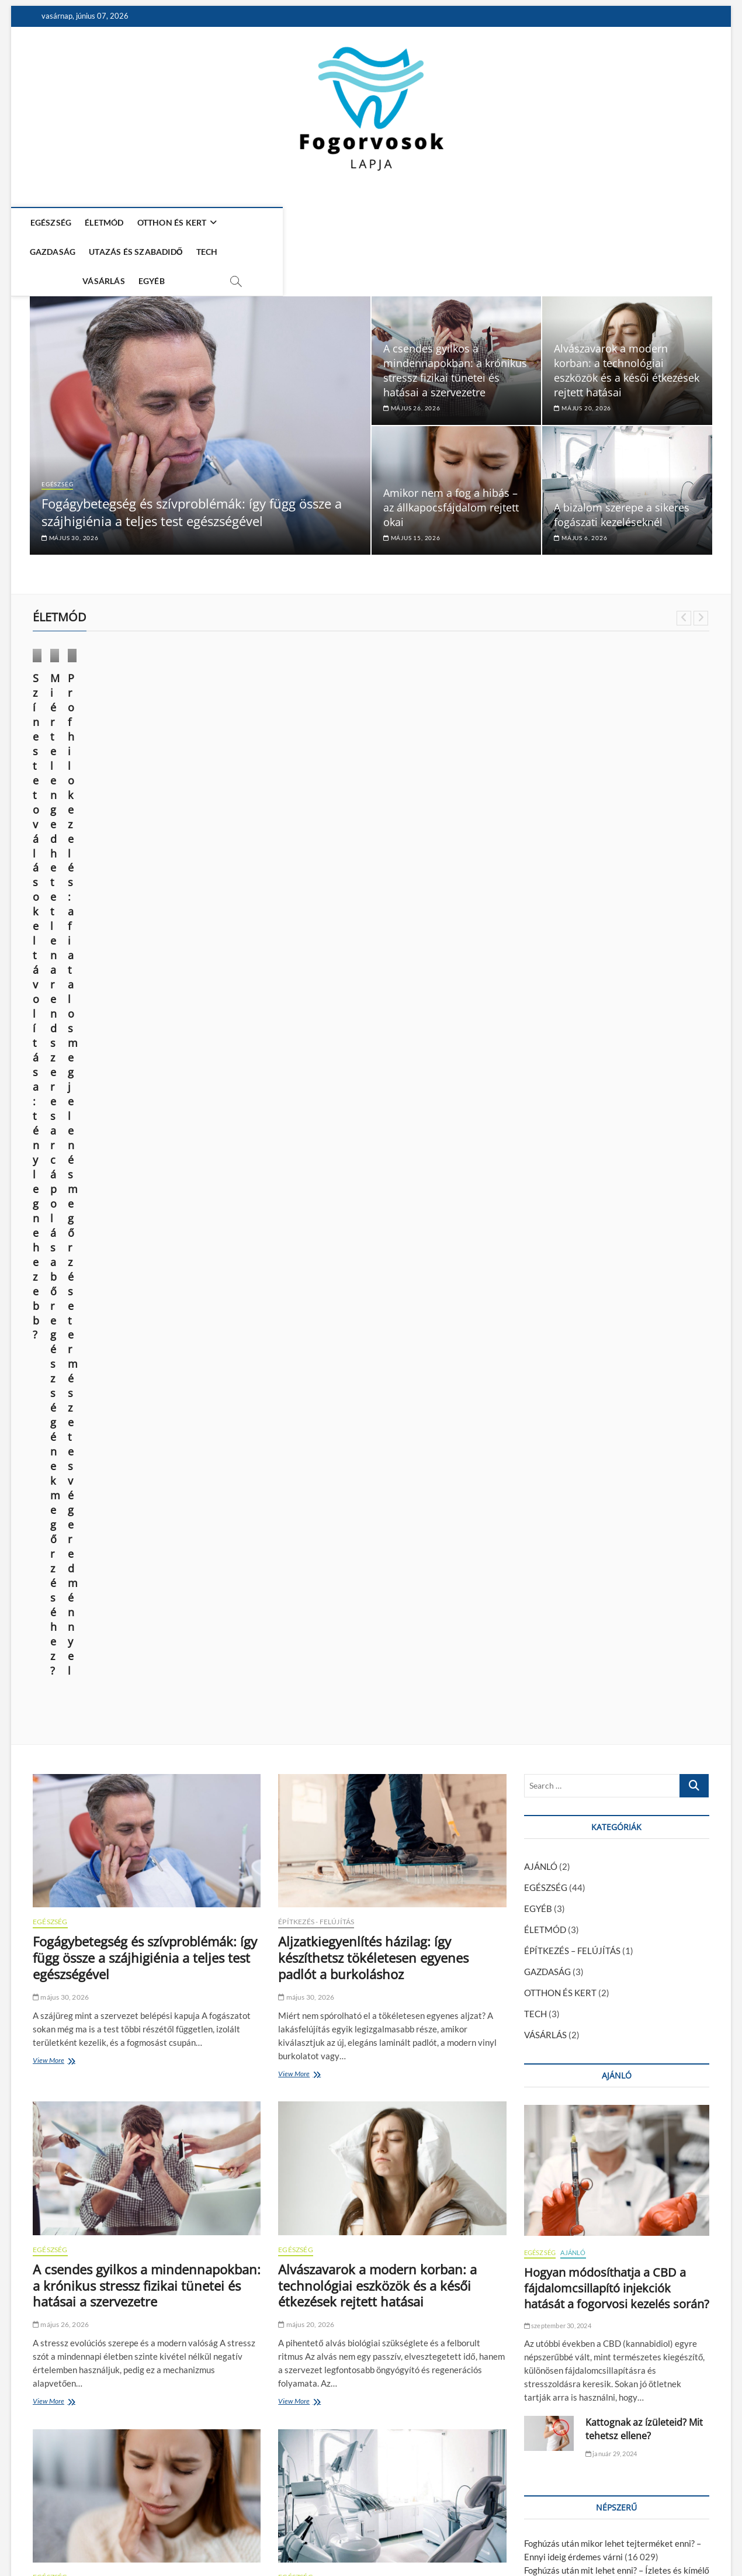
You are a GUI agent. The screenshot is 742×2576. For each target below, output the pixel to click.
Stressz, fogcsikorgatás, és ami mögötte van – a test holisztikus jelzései (372, 2316)
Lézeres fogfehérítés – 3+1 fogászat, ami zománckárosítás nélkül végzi (138, 2308)
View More (51, 1125)
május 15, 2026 (412, 503)
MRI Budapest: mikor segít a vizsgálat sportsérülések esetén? (143, 1924)
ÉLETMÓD (112, 222)
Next (701, 583)
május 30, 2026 (70, 503)
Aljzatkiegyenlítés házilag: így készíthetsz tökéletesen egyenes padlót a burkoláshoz (373, 1022)
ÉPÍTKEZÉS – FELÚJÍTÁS (572, 1014)
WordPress (208, 2537)
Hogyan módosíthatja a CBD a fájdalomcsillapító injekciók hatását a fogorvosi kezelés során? (616, 1352)
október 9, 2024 (235, 787)
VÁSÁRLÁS (462, 222)
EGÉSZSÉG (59, 222)
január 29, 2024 (611, 1518)
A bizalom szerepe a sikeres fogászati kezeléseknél (621, 480)
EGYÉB (510, 222)
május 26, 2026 (412, 373)
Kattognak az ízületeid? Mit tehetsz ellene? (644, 1493)
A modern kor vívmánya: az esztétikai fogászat (613, 1863)
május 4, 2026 (59, 1954)
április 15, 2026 (306, 2355)
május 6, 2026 (580, 503)
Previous (684, 583)
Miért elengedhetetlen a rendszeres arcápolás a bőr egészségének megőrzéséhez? (279, 755)
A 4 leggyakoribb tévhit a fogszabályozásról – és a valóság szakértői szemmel (372, 1988)
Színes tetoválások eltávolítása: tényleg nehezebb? (109, 748)
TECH (416, 222)
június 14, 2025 (61, 773)
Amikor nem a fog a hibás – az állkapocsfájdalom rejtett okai (451, 473)
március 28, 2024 (411, 787)
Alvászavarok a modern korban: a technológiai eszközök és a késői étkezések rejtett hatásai (626, 336)
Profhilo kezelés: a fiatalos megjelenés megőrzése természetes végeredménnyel (452, 755)
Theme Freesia (164, 2537)
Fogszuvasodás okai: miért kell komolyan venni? (615, 1661)
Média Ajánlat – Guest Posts (514, 2536)
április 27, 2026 (306, 2028)
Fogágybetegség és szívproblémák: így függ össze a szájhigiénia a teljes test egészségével (191, 477)
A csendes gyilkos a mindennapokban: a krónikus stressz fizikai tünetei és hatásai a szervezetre (455, 336)
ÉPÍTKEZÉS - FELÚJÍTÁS (316, 985)
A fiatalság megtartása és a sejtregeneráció (608, 1742)
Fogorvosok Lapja (65, 2537)
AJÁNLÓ (540, 930)
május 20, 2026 (582, 373)
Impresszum (592, 2536)
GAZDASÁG (262, 222)
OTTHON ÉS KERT (180, 222)
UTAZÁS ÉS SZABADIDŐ (346, 222)
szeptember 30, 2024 (557, 1390)
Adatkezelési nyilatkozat (665, 2535)
